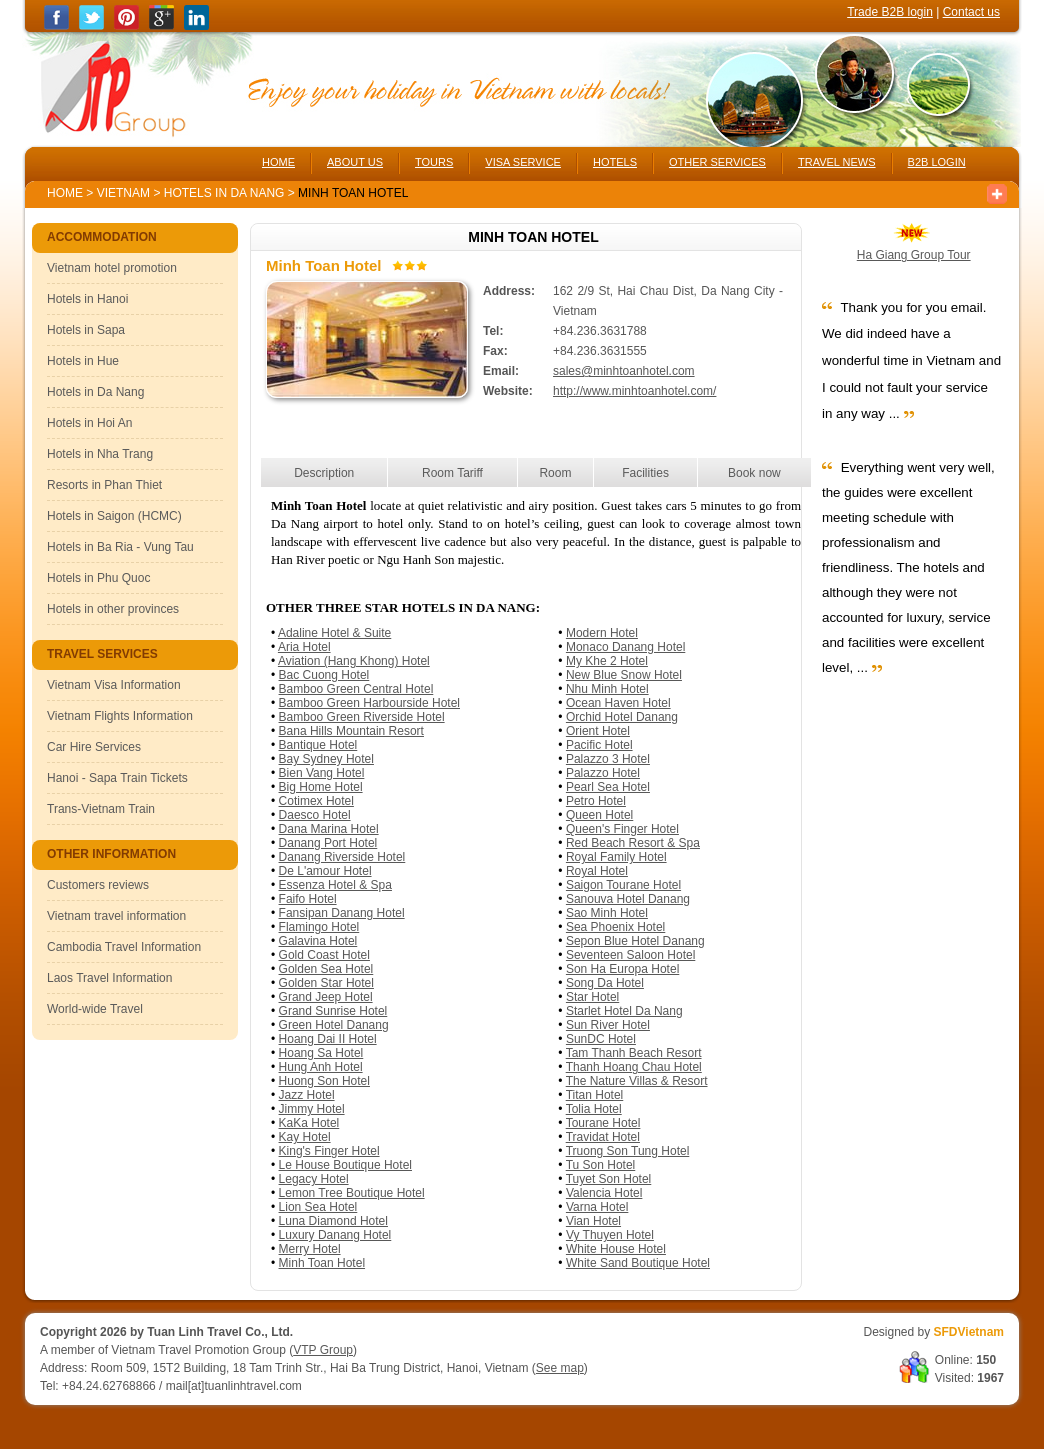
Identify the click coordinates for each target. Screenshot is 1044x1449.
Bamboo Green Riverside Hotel (362, 717)
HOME (278, 162)
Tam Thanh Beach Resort (634, 1053)
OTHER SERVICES (717, 162)
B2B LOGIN (937, 162)
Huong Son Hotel (324, 1081)
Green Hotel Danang (334, 1025)
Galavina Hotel (318, 941)
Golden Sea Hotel (326, 969)
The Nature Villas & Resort (637, 1081)
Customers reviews (98, 885)
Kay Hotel (305, 1137)
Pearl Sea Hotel (608, 787)
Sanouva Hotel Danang (628, 899)
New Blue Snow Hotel (624, 675)
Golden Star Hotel (326, 983)
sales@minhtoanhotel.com (624, 371)
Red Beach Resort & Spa (633, 843)
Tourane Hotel (603, 1123)
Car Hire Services (94, 747)
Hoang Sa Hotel (321, 1053)
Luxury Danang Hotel (335, 1235)
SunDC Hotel (601, 1039)
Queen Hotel (599, 815)
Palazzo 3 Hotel (608, 759)
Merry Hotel (310, 1249)
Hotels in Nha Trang (100, 454)
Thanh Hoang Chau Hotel (634, 1067)
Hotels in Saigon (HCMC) (114, 516)
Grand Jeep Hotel (326, 997)
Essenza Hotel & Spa (335, 885)
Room (555, 473)
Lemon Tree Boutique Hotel (352, 1193)
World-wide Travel (95, 1009)
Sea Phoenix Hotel (615, 927)
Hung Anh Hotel (321, 1067)
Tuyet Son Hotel (609, 1179)
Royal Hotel (597, 871)
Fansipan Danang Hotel (342, 913)
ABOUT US (355, 162)
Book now (754, 473)
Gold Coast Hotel (324, 955)
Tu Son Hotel (601, 1165)
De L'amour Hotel (325, 871)
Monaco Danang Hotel (625, 647)
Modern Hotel (602, 633)
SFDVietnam (969, 1332)
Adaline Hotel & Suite (334, 633)
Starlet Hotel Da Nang (624, 1011)
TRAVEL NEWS (837, 162)
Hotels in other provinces (113, 609)
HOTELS (615, 162)
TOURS (434, 162)
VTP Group (323, 1350)
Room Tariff (452, 473)
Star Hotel (592, 997)
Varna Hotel (597, 1207)
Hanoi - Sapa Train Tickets (117, 778)
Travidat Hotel (603, 1137)
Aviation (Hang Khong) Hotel (354, 661)
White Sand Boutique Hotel (638, 1263)
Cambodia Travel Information (124, 947)
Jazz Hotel (307, 1095)
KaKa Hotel (309, 1123)
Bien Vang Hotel (322, 773)
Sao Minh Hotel (607, 913)
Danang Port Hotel (328, 843)
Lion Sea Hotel (318, 1207)
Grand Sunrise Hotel (333, 1011)
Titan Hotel (595, 1095)
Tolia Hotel (594, 1109)
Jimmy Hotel (312, 1109)
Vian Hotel (593, 1221)
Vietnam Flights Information (120, 716)
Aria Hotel (304, 647)
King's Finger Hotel (329, 1151)
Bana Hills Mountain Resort (351, 731)
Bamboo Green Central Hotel (356, 689)
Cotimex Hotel (316, 801)
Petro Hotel (596, 801)
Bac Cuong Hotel (324, 675)
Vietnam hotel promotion (112, 268)
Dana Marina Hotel (329, 829)
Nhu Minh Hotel (607, 689)
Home (65, 193)
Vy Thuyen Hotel (610, 1235)
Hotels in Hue (83, 361)
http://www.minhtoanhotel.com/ (634, 391)
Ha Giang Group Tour (914, 255)
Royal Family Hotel (616, 857)
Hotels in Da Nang (226, 193)
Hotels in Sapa (86, 330)
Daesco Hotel (315, 815)
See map (560, 1368)
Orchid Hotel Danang (622, 717)
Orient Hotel (598, 731)
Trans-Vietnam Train (101, 809)
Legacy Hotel (314, 1179)
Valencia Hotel (604, 1193)
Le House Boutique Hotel (345, 1165)
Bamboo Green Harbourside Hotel (369, 703)
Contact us (971, 12)
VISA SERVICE (523, 162)
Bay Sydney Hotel (326, 759)
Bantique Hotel (318, 745)
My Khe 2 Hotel (607, 661)
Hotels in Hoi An (89, 423)
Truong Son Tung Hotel (628, 1151)
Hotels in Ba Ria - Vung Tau (120, 547)
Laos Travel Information (109, 978)
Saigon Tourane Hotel (623, 885)
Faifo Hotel (308, 899)
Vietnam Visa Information (114, 685)
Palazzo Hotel (603, 773)
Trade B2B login (890, 12)
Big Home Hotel (321, 787)
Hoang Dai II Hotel (328, 1039)
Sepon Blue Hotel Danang (635, 941)
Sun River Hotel (608, 1025)
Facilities (645, 473)
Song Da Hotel (605, 983)
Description (324, 473)
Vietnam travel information (116, 916)
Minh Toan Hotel (322, 1263)
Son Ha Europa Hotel (622, 969)
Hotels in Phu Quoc (98, 578)
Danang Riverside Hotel (342, 857)
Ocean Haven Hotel (618, 703)
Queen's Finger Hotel (622, 829)
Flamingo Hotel (319, 927)
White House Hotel (616, 1249)
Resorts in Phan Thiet (104, 485)
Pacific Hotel (599, 745)
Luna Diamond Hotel (333, 1221)
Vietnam (123, 193)
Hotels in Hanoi (87, 299)
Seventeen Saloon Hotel (630, 955)
